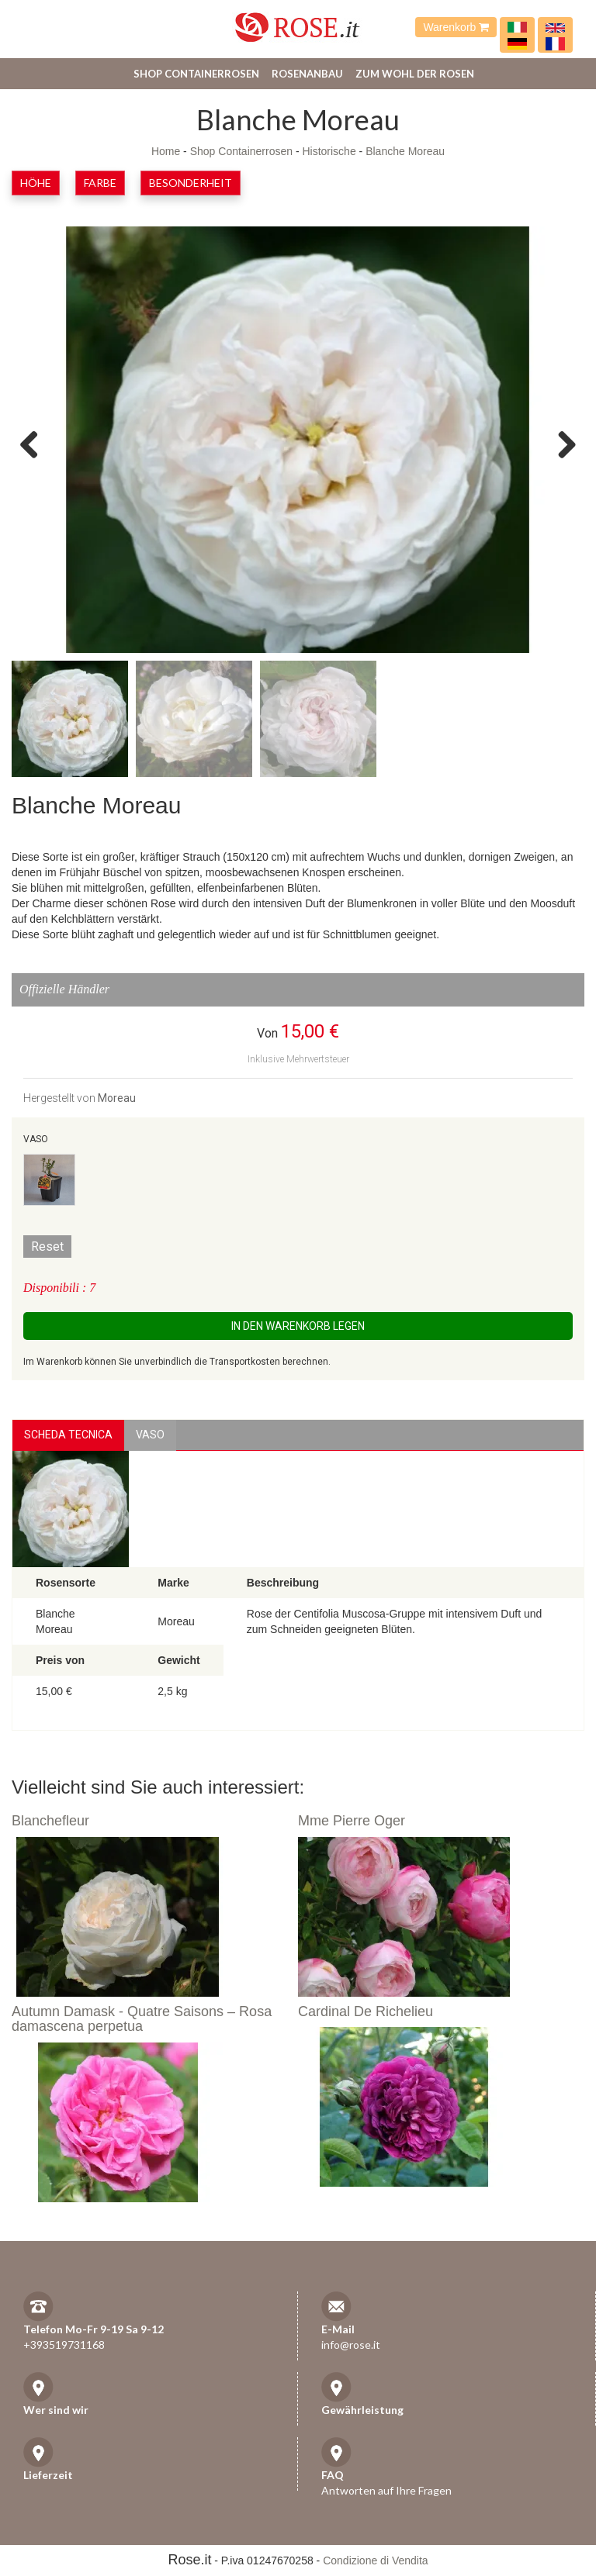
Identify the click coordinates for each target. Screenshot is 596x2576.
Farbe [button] (100, 182)
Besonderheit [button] (190, 182)
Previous (34, 443)
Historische (328, 151)
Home (165, 151)
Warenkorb (456, 27)
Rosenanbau (307, 73)
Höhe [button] (35, 182)
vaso (150, 1434)
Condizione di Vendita (375, 2560)
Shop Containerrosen (196, 73)
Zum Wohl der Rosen (414, 73)
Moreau (117, 1098)
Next (561, 443)
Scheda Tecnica (68, 1434)
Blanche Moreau (405, 151)
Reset (47, 1246)
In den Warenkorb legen (298, 1326)
